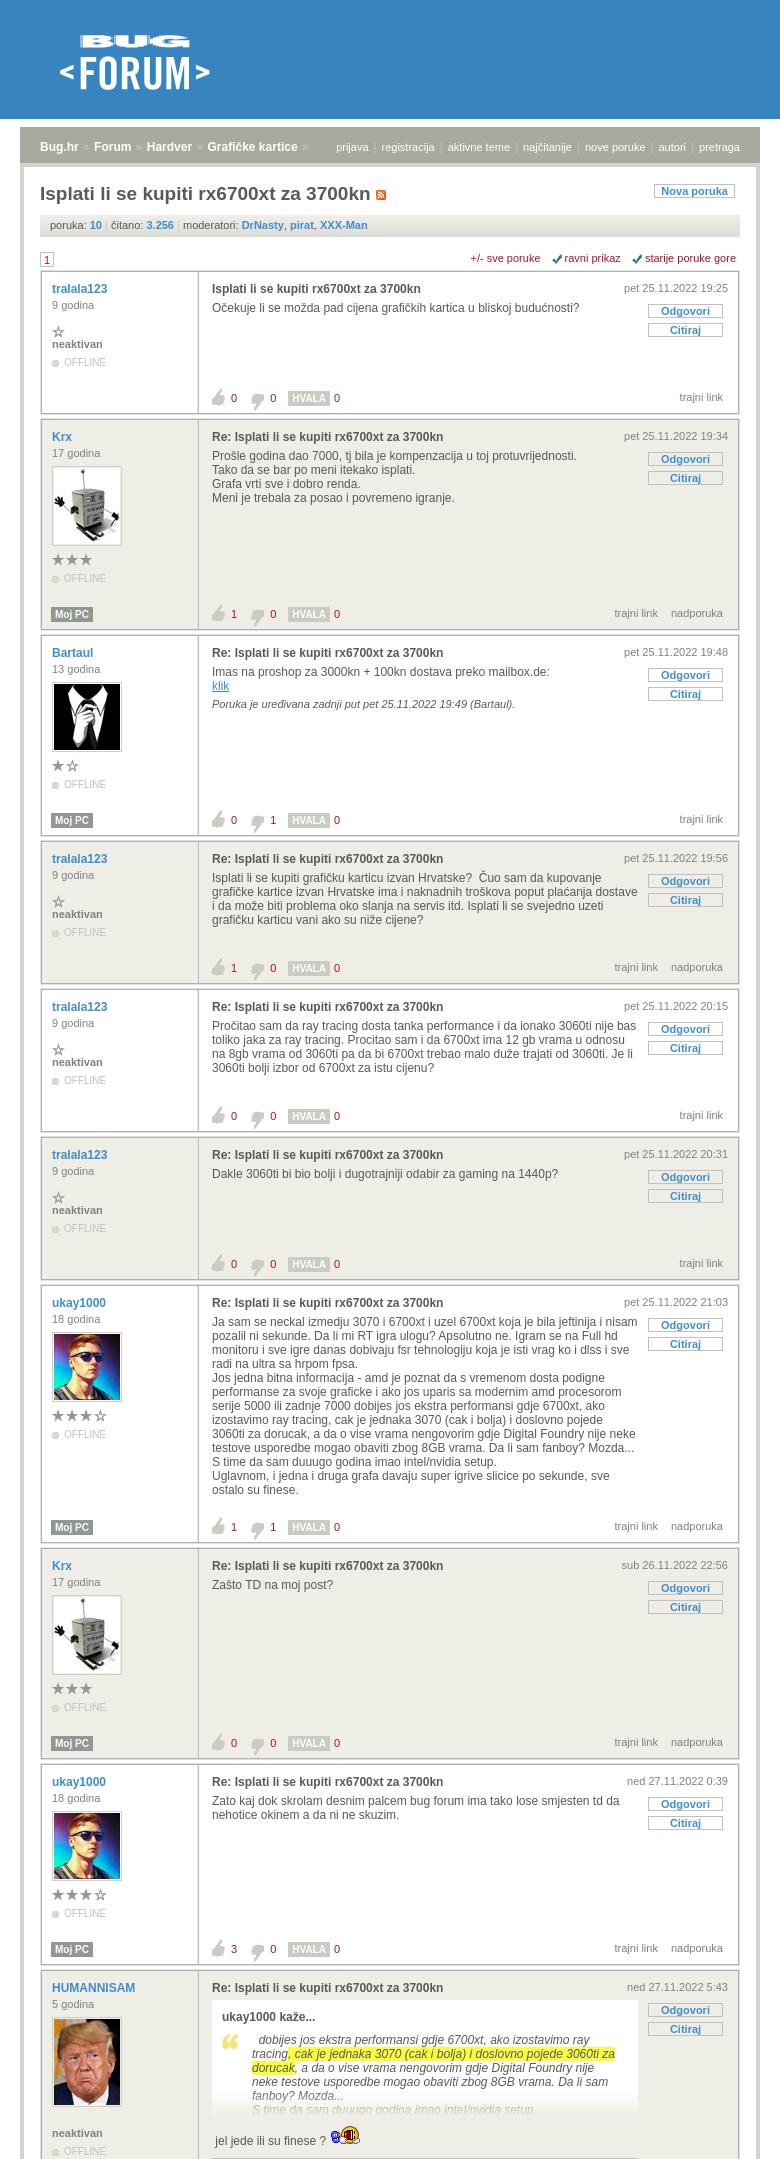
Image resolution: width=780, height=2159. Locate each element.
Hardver (169, 147)
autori (673, 147)
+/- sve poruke (506, 258)
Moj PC (72, 614)
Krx (63, 437)
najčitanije (547, 147)
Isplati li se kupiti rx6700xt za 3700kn (316, 289)
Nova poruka (694, 191)
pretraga (719, 147)
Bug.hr (59, 147)
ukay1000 (80, 1303)
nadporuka (697, 613)
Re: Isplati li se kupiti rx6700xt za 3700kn (327, 437)
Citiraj (685, 330)
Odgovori (685, 311)
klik (220, 686)
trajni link (701, 397)
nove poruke (615, 147)
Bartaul (74, 653)
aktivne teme (479, 147)
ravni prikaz (593, 258)
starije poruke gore (690, 258)
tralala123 (81, 289)
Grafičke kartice (253, 147)
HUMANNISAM (95, 1988)
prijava (352, 147)
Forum (112, 147)
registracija (408, 147)
